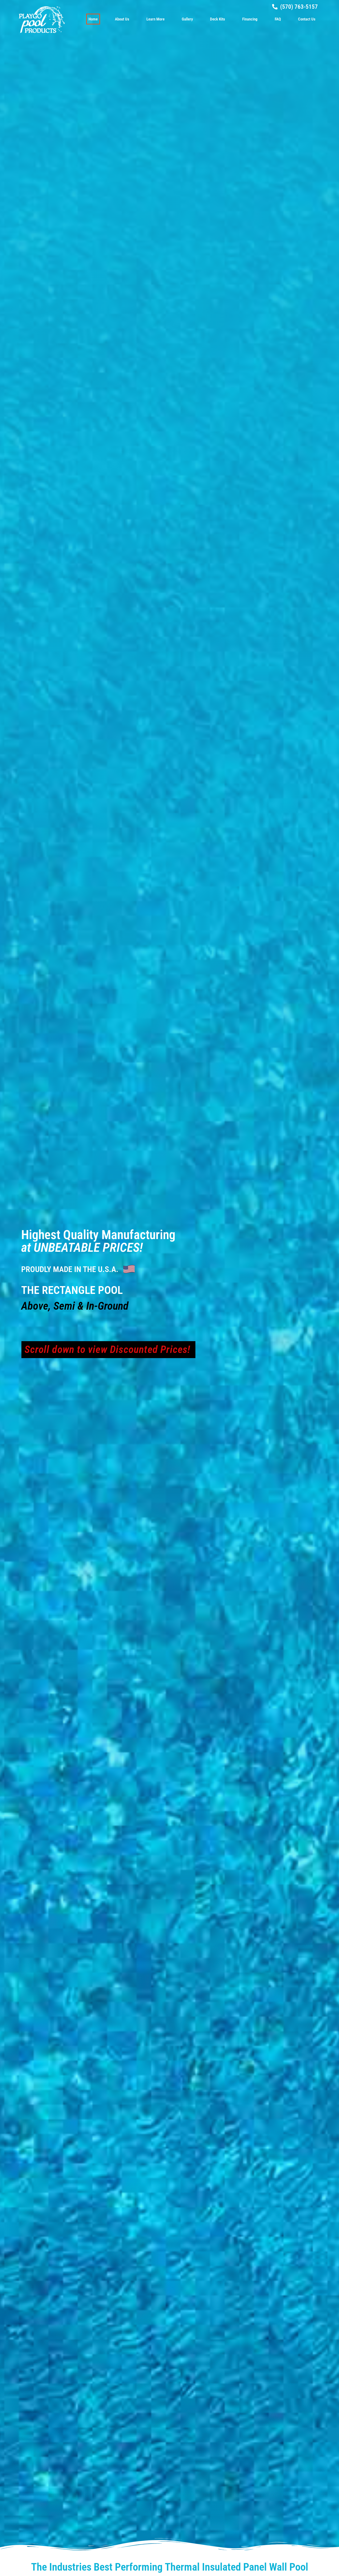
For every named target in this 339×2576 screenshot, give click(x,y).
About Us (122, 19)
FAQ (278, 19)
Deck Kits (217, 19)
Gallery (187, 19)
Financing (250, 19)
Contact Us (306, 19)
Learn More (155, 19)
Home (93, 19)
